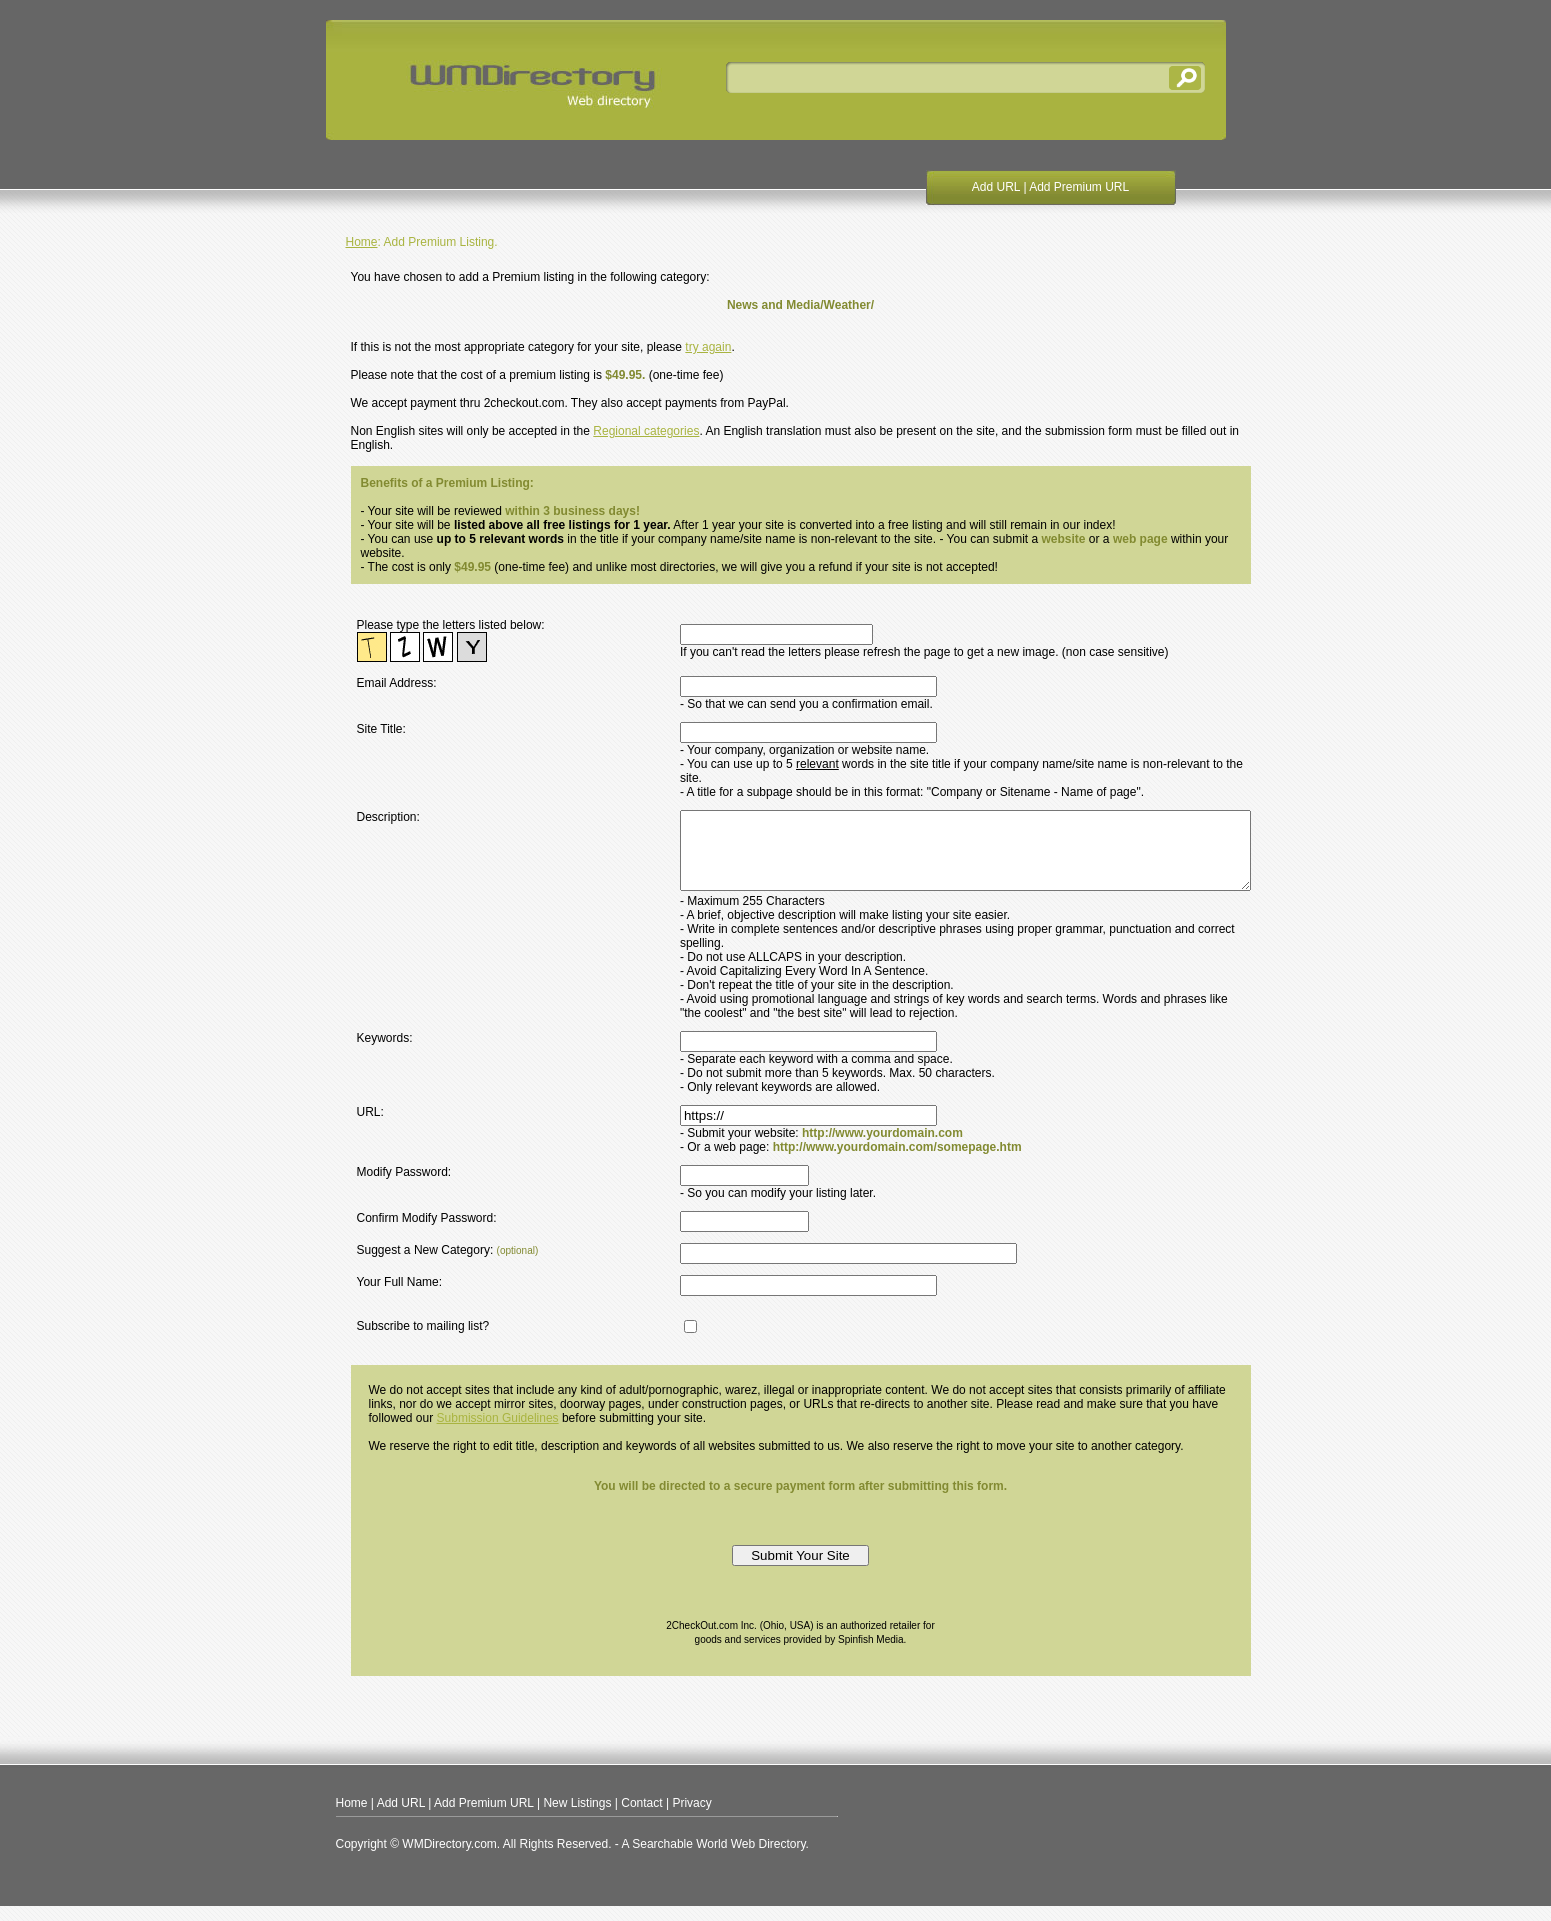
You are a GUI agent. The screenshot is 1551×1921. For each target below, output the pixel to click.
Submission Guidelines (498, 1433)
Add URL (996, 187)
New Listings (577, 1818)
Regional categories (646, 431)
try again (708, 347)
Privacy (691, 1818)
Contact (641, 1818)
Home (362, 242)
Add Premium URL (1079, 187)
